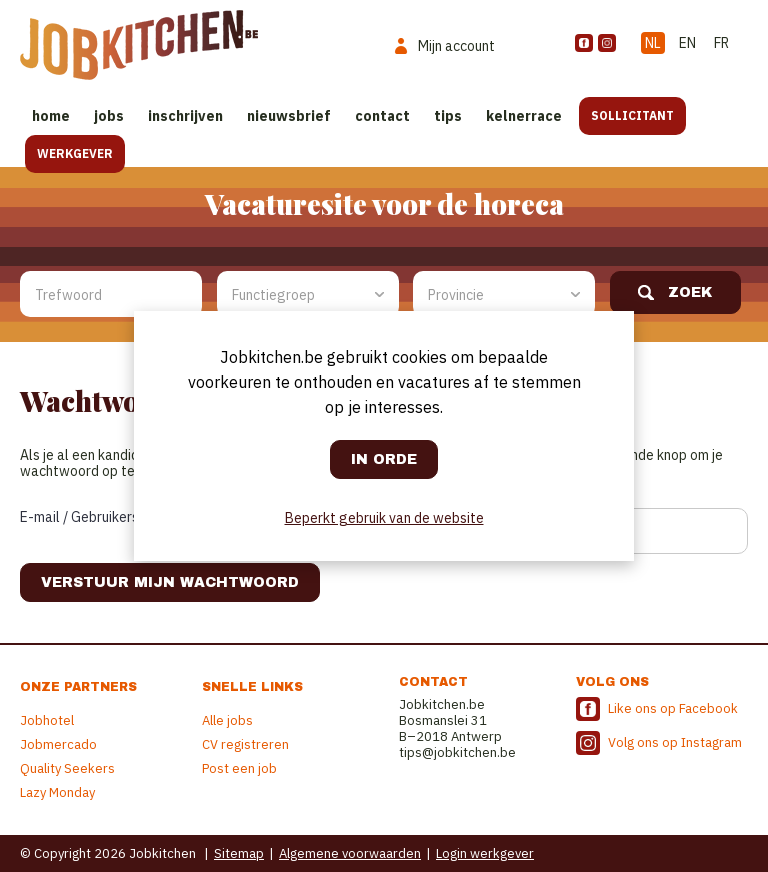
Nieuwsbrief (289, 116)
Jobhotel (47, 720)
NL (653, 43)
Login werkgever (485, 853)
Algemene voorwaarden (350, 853)
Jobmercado (58, 744)
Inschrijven (185, 116)
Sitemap (239, 853)
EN (687, 43)
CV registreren (245, 744)
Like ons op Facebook (673, 708)
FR (721, 43)
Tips (448, 116)
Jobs (109, 116)
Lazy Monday (57, 792)
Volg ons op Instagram (675, 742)
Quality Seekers (67, 768)
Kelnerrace (524, 116)
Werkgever (75, 153)
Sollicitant (632, 115)
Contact (382, 116)
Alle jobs (227, 720)
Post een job (239, 768)
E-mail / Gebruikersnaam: (98, 517)
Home (51, 116)
